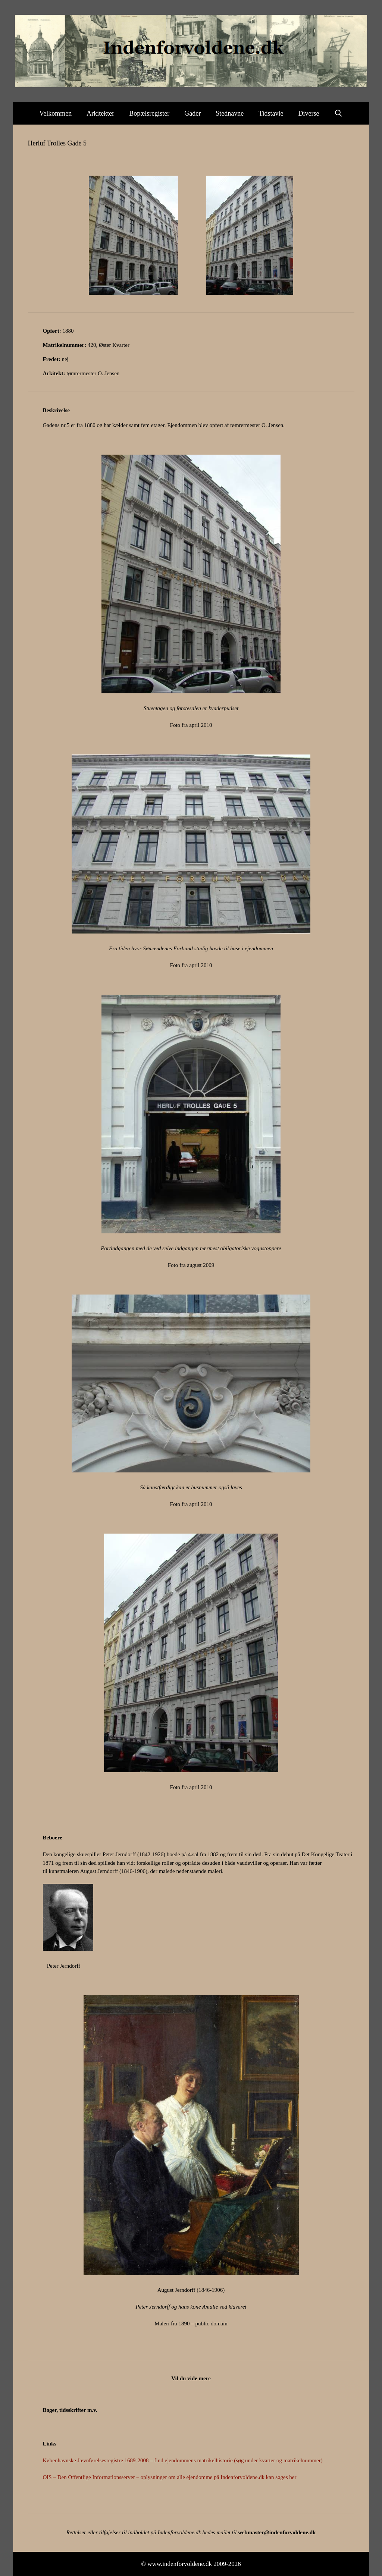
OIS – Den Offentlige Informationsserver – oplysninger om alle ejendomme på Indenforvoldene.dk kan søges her (170, 2477)
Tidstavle (271, 113)
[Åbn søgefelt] (338, 113)
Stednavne (230, 113)
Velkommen (55, 113)
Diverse (308, 113)
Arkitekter (100, 113)
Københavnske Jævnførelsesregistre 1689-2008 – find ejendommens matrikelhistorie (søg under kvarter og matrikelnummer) (183, 2460)
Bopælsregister (149, 113)
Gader (192, 113)
